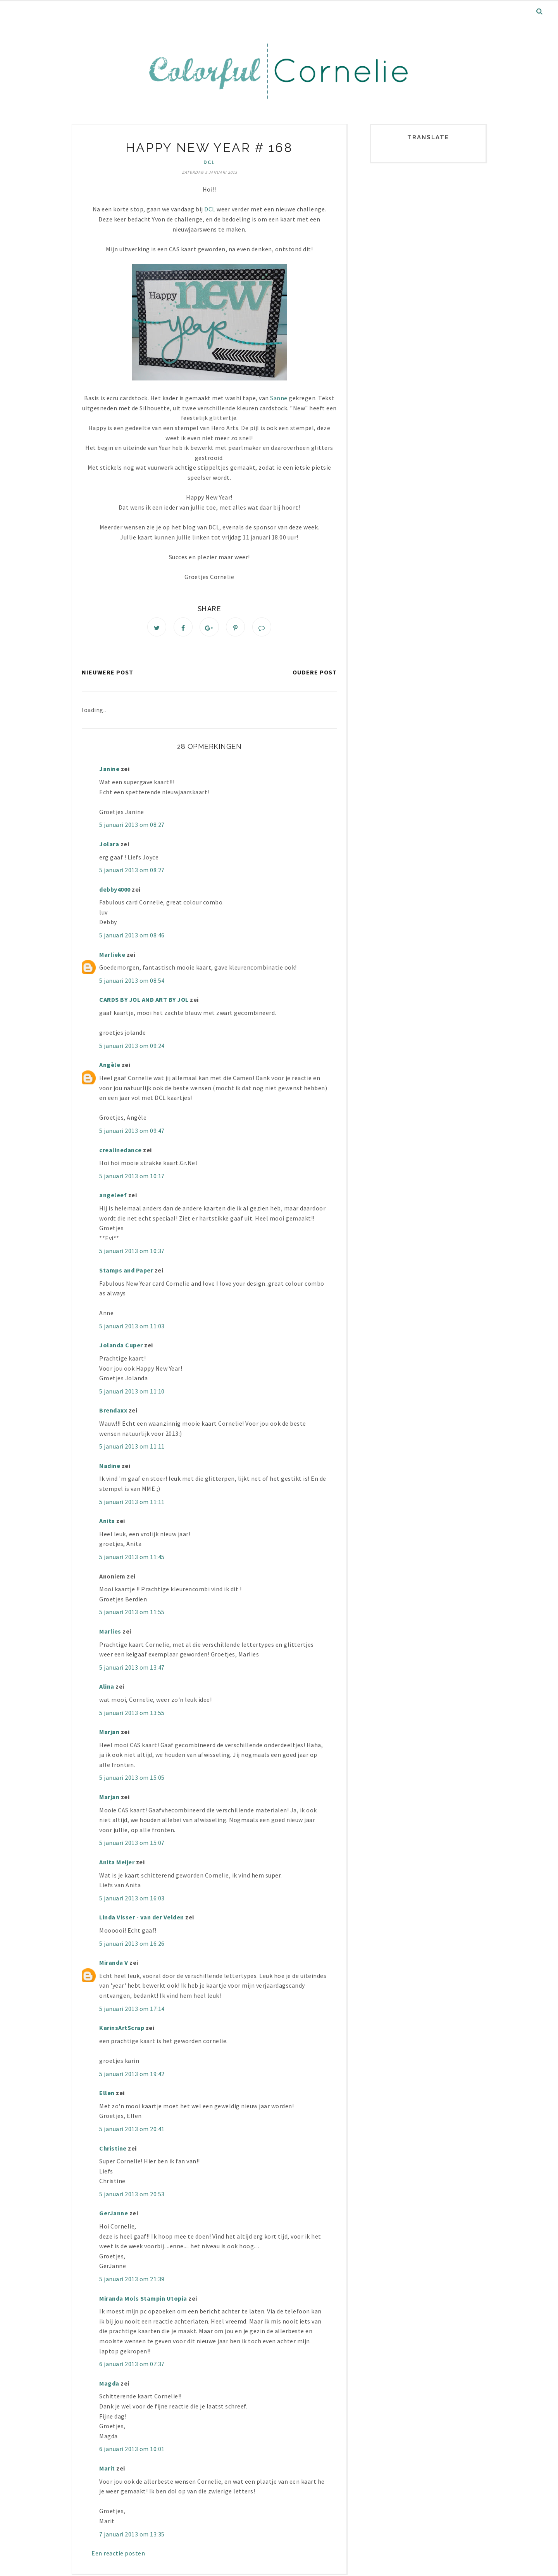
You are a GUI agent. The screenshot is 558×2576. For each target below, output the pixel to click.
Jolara (109, 846)
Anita (107, 1523)
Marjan (110, 1734)
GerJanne (113, 2215)
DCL (209, 162)
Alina (106, 1688)
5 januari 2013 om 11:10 (132, 1393)
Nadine (109, 1467)
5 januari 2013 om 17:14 (132, 2010)
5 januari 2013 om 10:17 (132, 1178)
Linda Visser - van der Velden (141, 1919)
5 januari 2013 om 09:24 (132, 1047)
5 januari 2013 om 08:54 (132, 982)
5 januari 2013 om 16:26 (132, 1945)
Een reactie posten (118, 2555)
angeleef (113, 1197)
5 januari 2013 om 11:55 (132, 1614)
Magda (109, 2385)
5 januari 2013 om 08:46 (132, 937)
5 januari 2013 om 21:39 (132, 2281)
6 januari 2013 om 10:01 (132, 2451)
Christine (113, 2150)
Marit (107, 2470)
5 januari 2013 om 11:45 (132, 1559)
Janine (110, 771)
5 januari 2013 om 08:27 (132, 826)
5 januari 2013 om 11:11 (132, 1448)
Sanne (279, 398)
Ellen (107, 2095)
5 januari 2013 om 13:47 (132, 1669)
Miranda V (113, 1964)
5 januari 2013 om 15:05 (132, 1779)
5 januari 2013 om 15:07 (132, 1844)
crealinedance (120, 1151)
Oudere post (315, 674)
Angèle (109, 1066)
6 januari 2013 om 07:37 (132, 2366)
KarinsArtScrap (121, 2029)
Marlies (110, 1633)
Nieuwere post (107, 674)
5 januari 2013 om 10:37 (132, 1253)
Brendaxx (113, 1412)
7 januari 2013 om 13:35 (132, 2536)
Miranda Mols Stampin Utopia (143, 2300)
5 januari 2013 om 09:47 (132, 1132)
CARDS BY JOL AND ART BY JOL (144, 1001)
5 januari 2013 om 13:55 (132, 1714)
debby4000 (115, 891)
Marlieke (112, 956)
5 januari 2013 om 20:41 (132, 2131)
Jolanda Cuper (121, 1347)
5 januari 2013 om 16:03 (132, 1900)
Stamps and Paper (126, 1272)
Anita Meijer (116, 1864)
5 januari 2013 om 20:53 (132, 2196)
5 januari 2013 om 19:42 (132, 2075)
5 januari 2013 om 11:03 (132, 1328)
